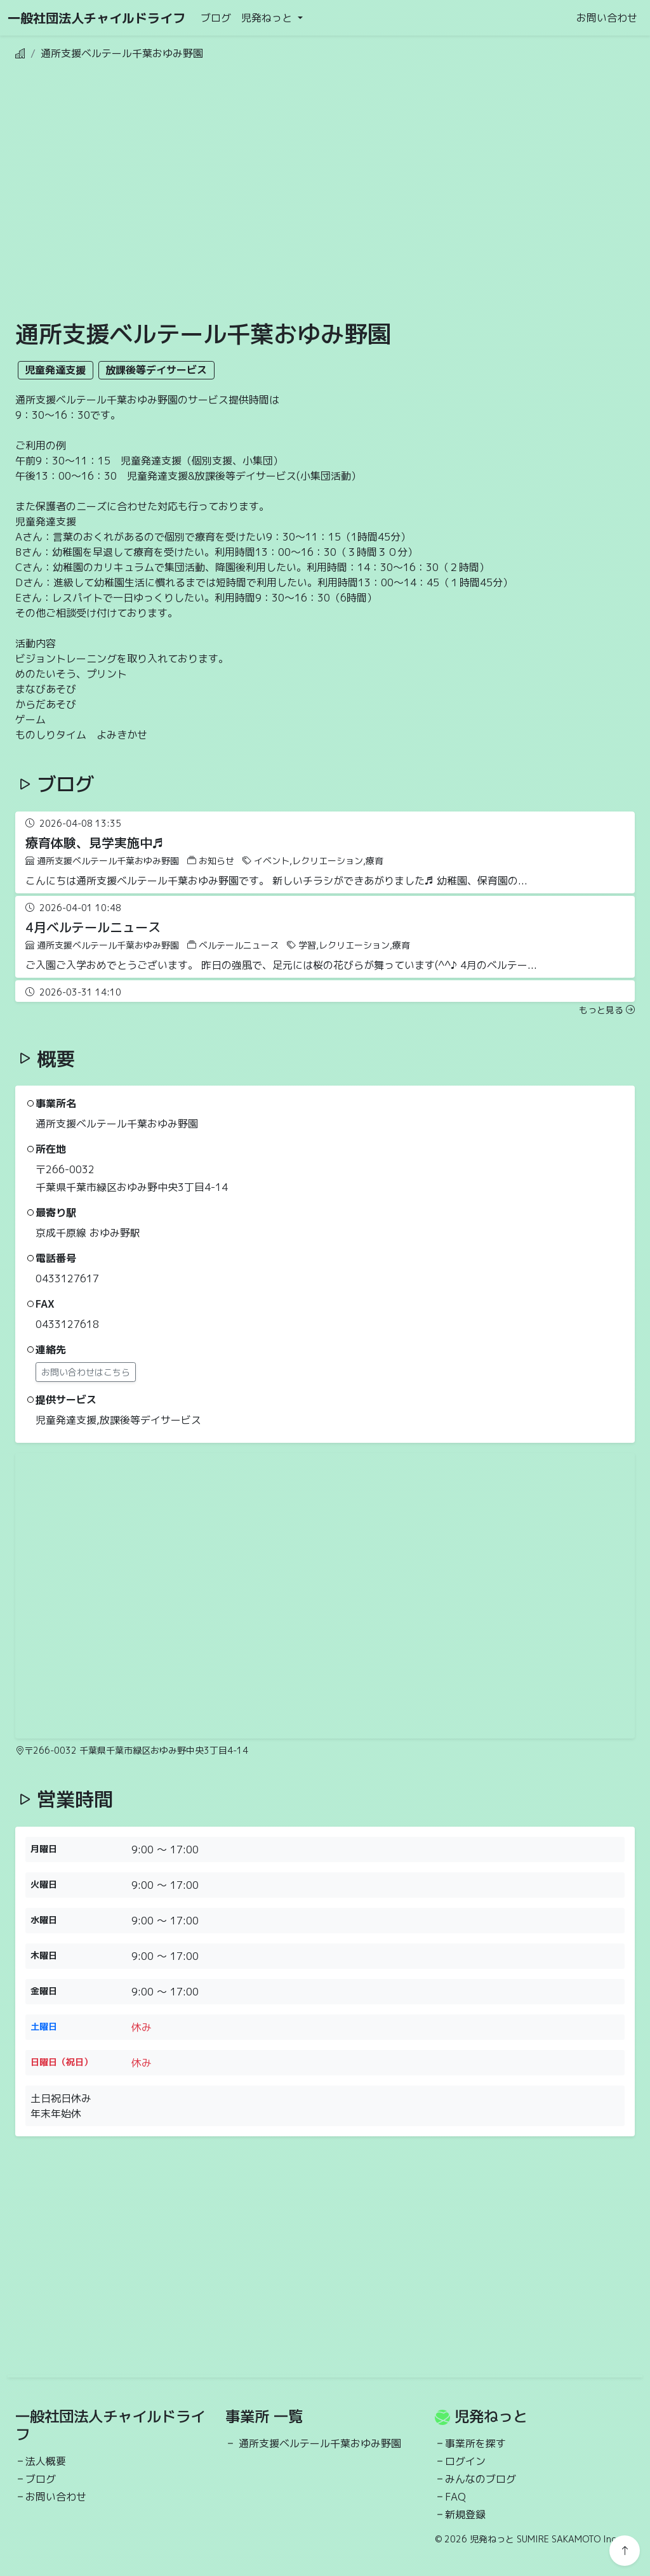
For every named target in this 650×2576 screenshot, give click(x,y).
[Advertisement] (264, 210)
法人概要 (45, 2461)
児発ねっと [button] (268, 18)
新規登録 (465, 2514)
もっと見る (607, 1010)
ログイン (465, 2461)
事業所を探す (475, 2443)
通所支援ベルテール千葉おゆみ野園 (320, 2443)
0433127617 (67, 1278)
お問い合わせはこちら (85, 1372)
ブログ (216, 18)
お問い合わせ (606, 18)
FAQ (455, 2497)
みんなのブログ (480, 2479)
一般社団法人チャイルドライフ (96, 18)
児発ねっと (490, 2416)
